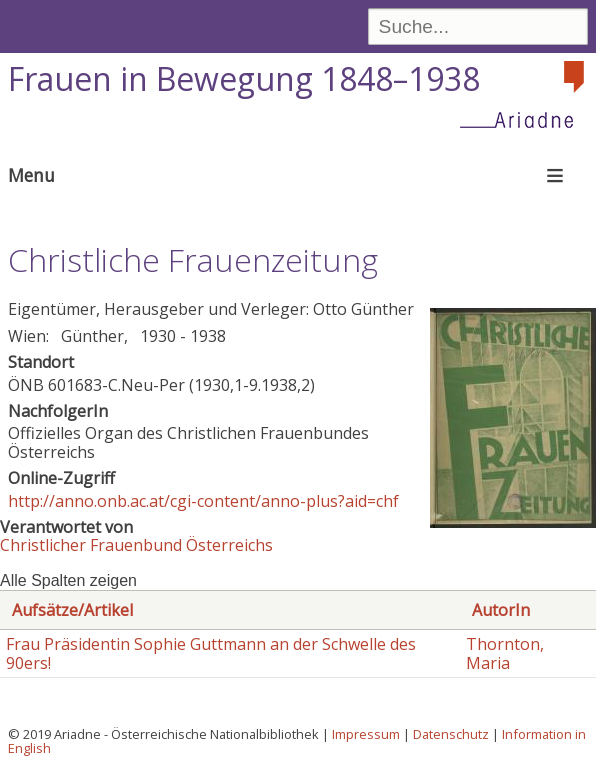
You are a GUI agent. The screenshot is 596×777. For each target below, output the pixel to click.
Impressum (366, 734)
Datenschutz (451, 734)
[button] (513, 522)
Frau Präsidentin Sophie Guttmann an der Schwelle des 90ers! (211, 653)
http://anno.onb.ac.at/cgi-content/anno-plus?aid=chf (203, 501)
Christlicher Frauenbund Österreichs (136, 545)
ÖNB (26, 385)
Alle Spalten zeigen (68, 580)
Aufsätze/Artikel (72, 610)
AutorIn (501, 610)
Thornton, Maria (505, 653)
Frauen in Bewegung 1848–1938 (244, 78)
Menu (31, 175)
